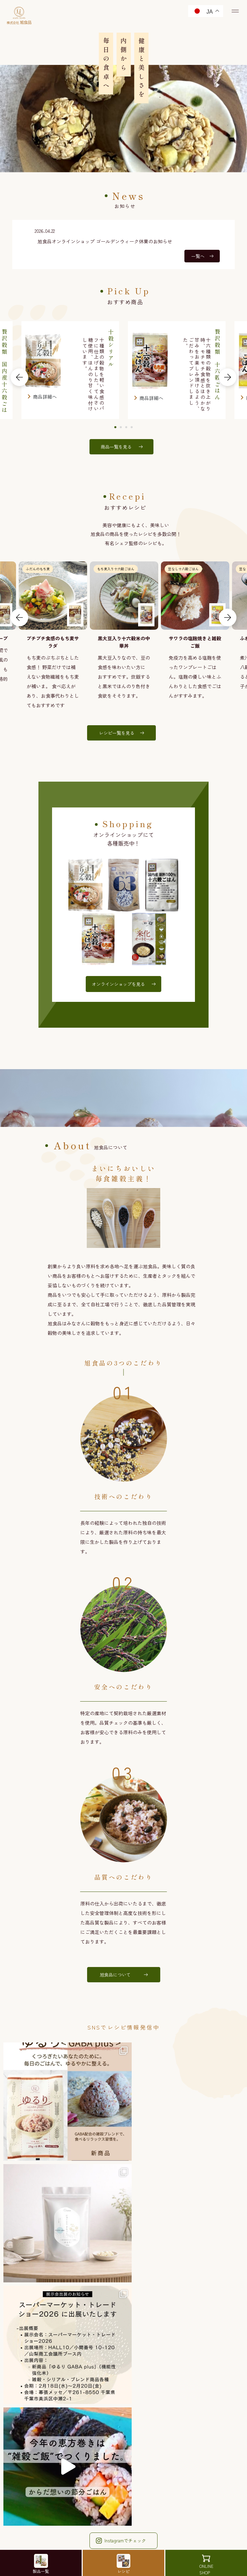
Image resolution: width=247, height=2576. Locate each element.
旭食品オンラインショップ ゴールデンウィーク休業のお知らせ (104, 241)
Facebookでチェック (122, 2319)
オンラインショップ (124, 2424)
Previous (19, 378)
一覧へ (202, 256)
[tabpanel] (177, 371)
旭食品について (123, 1976)
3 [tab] (126, 428)
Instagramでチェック (122, 2299)
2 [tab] (121, 428)
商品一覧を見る (123, 447)
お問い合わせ (124, 2449)
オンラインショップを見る (123, 985)
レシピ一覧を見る (123, 734)
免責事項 (102, 2491)
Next (227, 378)
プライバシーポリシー (118, 2477)
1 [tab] (115, 428)
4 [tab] (132, 428)
